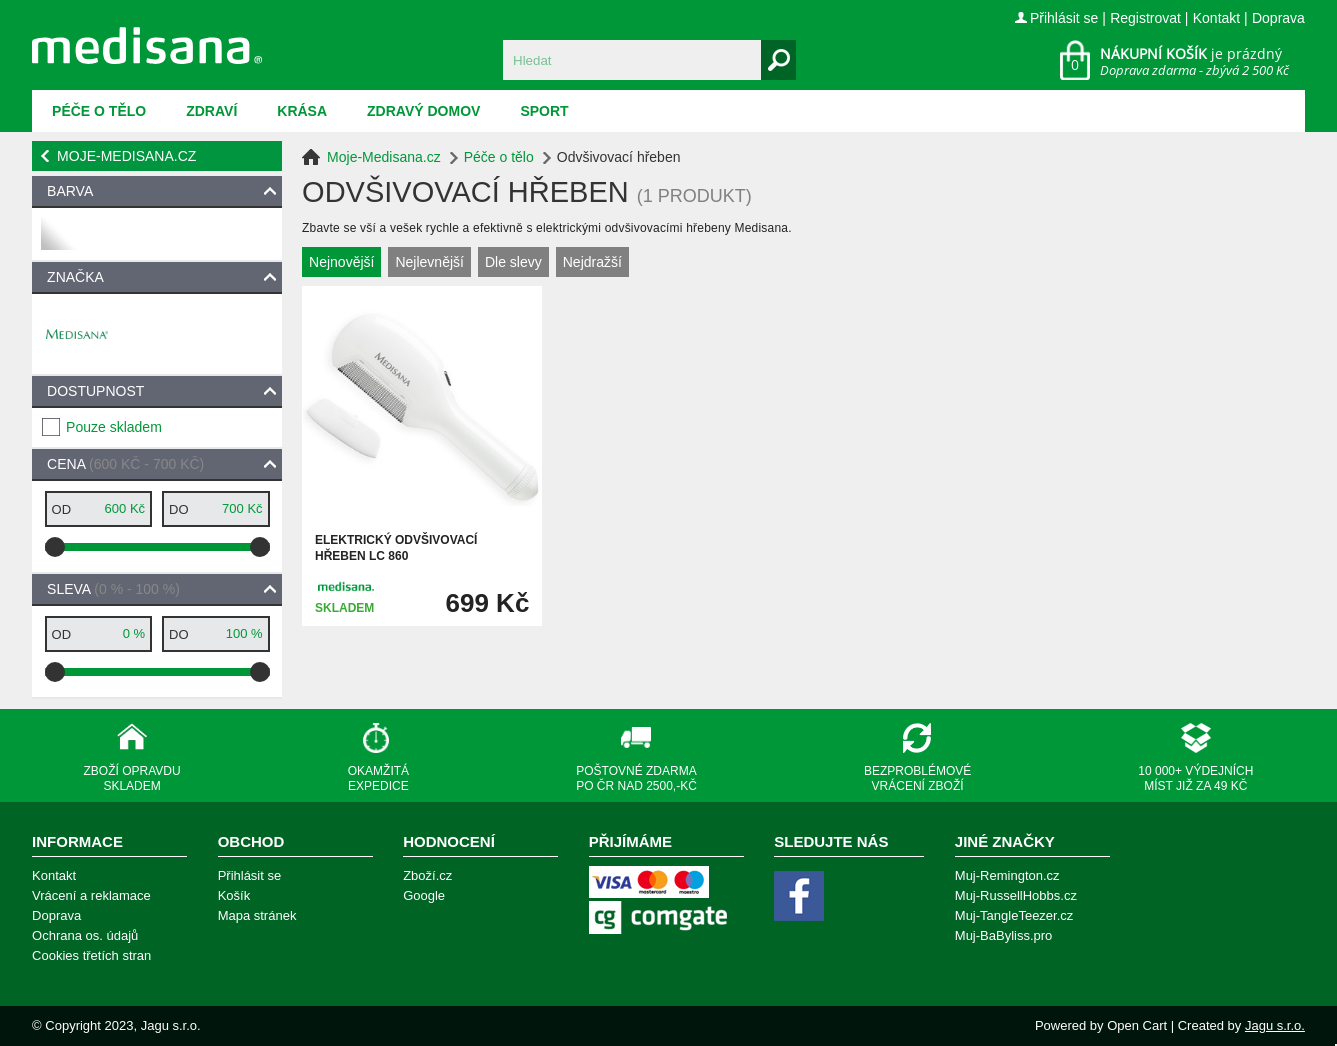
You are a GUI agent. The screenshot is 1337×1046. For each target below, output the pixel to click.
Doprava (1278, 18)
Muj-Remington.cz (1007, 875)
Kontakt (1216, 18)
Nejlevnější (429, 262)
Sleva (113, 589)
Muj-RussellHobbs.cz (1016, 895)
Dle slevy (513, 262)
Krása (302, 111)
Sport (544, 111)
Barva (70, 191)
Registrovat (1145, 18)
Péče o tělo (99, 111)
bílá (57, 241)
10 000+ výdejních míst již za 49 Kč (1195, 778)
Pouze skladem (114, 427)
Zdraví (211, 111)
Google (424, 895)
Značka (75, 277)
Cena (125, 464)
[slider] (55, 547)
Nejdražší (592, 262)
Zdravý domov (423, 111)
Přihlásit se (1064, 18)
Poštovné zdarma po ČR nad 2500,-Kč (636, 778)
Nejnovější (341, 262)
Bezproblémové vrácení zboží (917, 778)
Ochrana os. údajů (85, 935)
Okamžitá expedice (378, 778)
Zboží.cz (427, 875)
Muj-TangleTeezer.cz (1014, 915)
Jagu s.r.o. (1275, 1025)
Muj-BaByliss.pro (1004, 935)
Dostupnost (95, 391)
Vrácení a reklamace (91, 895)
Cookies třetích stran (91, 955)
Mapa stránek (257, 915)
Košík (234, 895)
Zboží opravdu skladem (132, 778)
